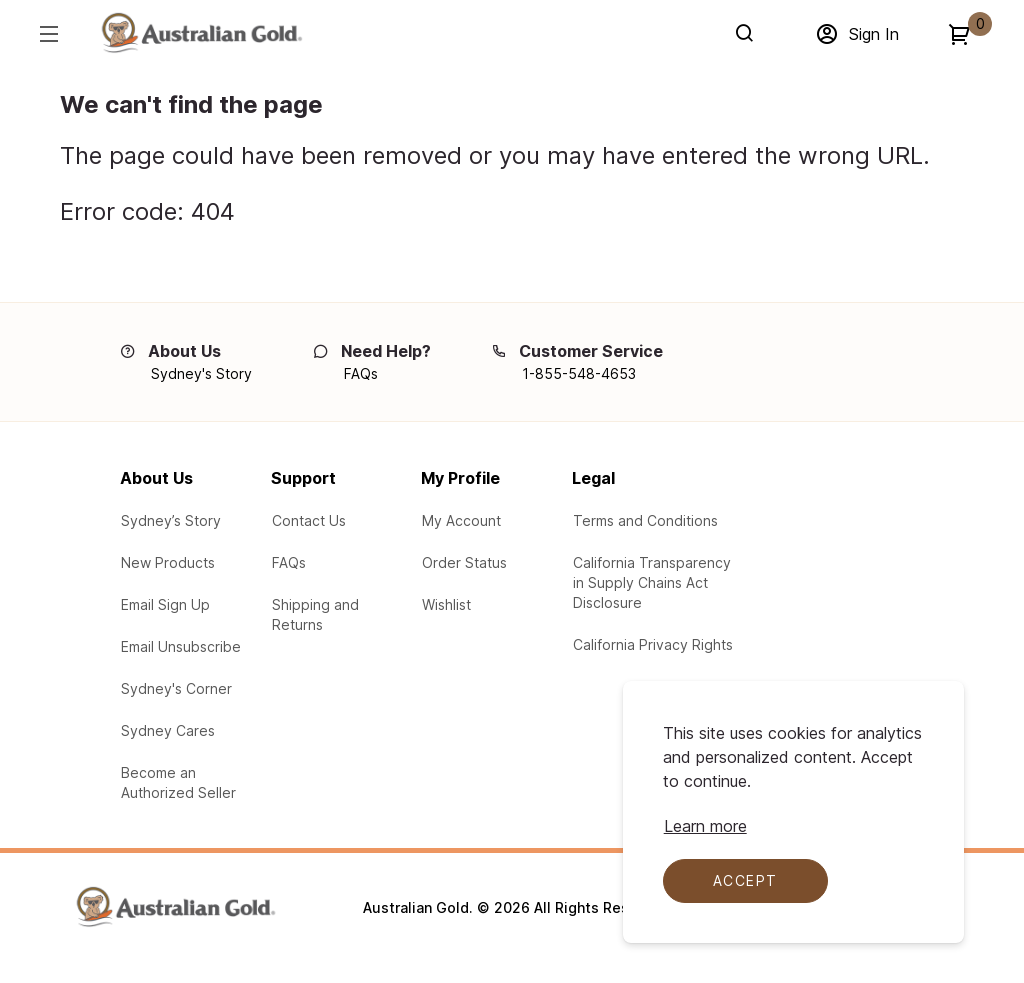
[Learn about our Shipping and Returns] (336, 615)
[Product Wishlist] (446, 605)
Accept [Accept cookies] (745, 880)
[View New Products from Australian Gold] (168, 563)
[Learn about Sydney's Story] (171, 521)
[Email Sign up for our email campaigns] (165, 605)
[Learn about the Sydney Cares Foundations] (168, 731)
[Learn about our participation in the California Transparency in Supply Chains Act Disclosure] (653, 583)
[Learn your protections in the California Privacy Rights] (653, 645)
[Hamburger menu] (47, 34)
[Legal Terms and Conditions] (645, 521)
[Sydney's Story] (201, 374)
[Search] (748, 33)
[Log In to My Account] (461, 521)
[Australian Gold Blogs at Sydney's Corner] (176, 689)
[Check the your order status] (464, 563)
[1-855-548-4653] (579, 374)
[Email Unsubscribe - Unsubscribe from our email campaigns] (181, 647)
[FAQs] (361, 374)
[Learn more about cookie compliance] (705, 826)
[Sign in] (857, 34)
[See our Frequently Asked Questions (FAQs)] (289, 563)
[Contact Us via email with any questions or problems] (309, 521)
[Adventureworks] (201, 37)
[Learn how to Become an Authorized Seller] (185, 783)
